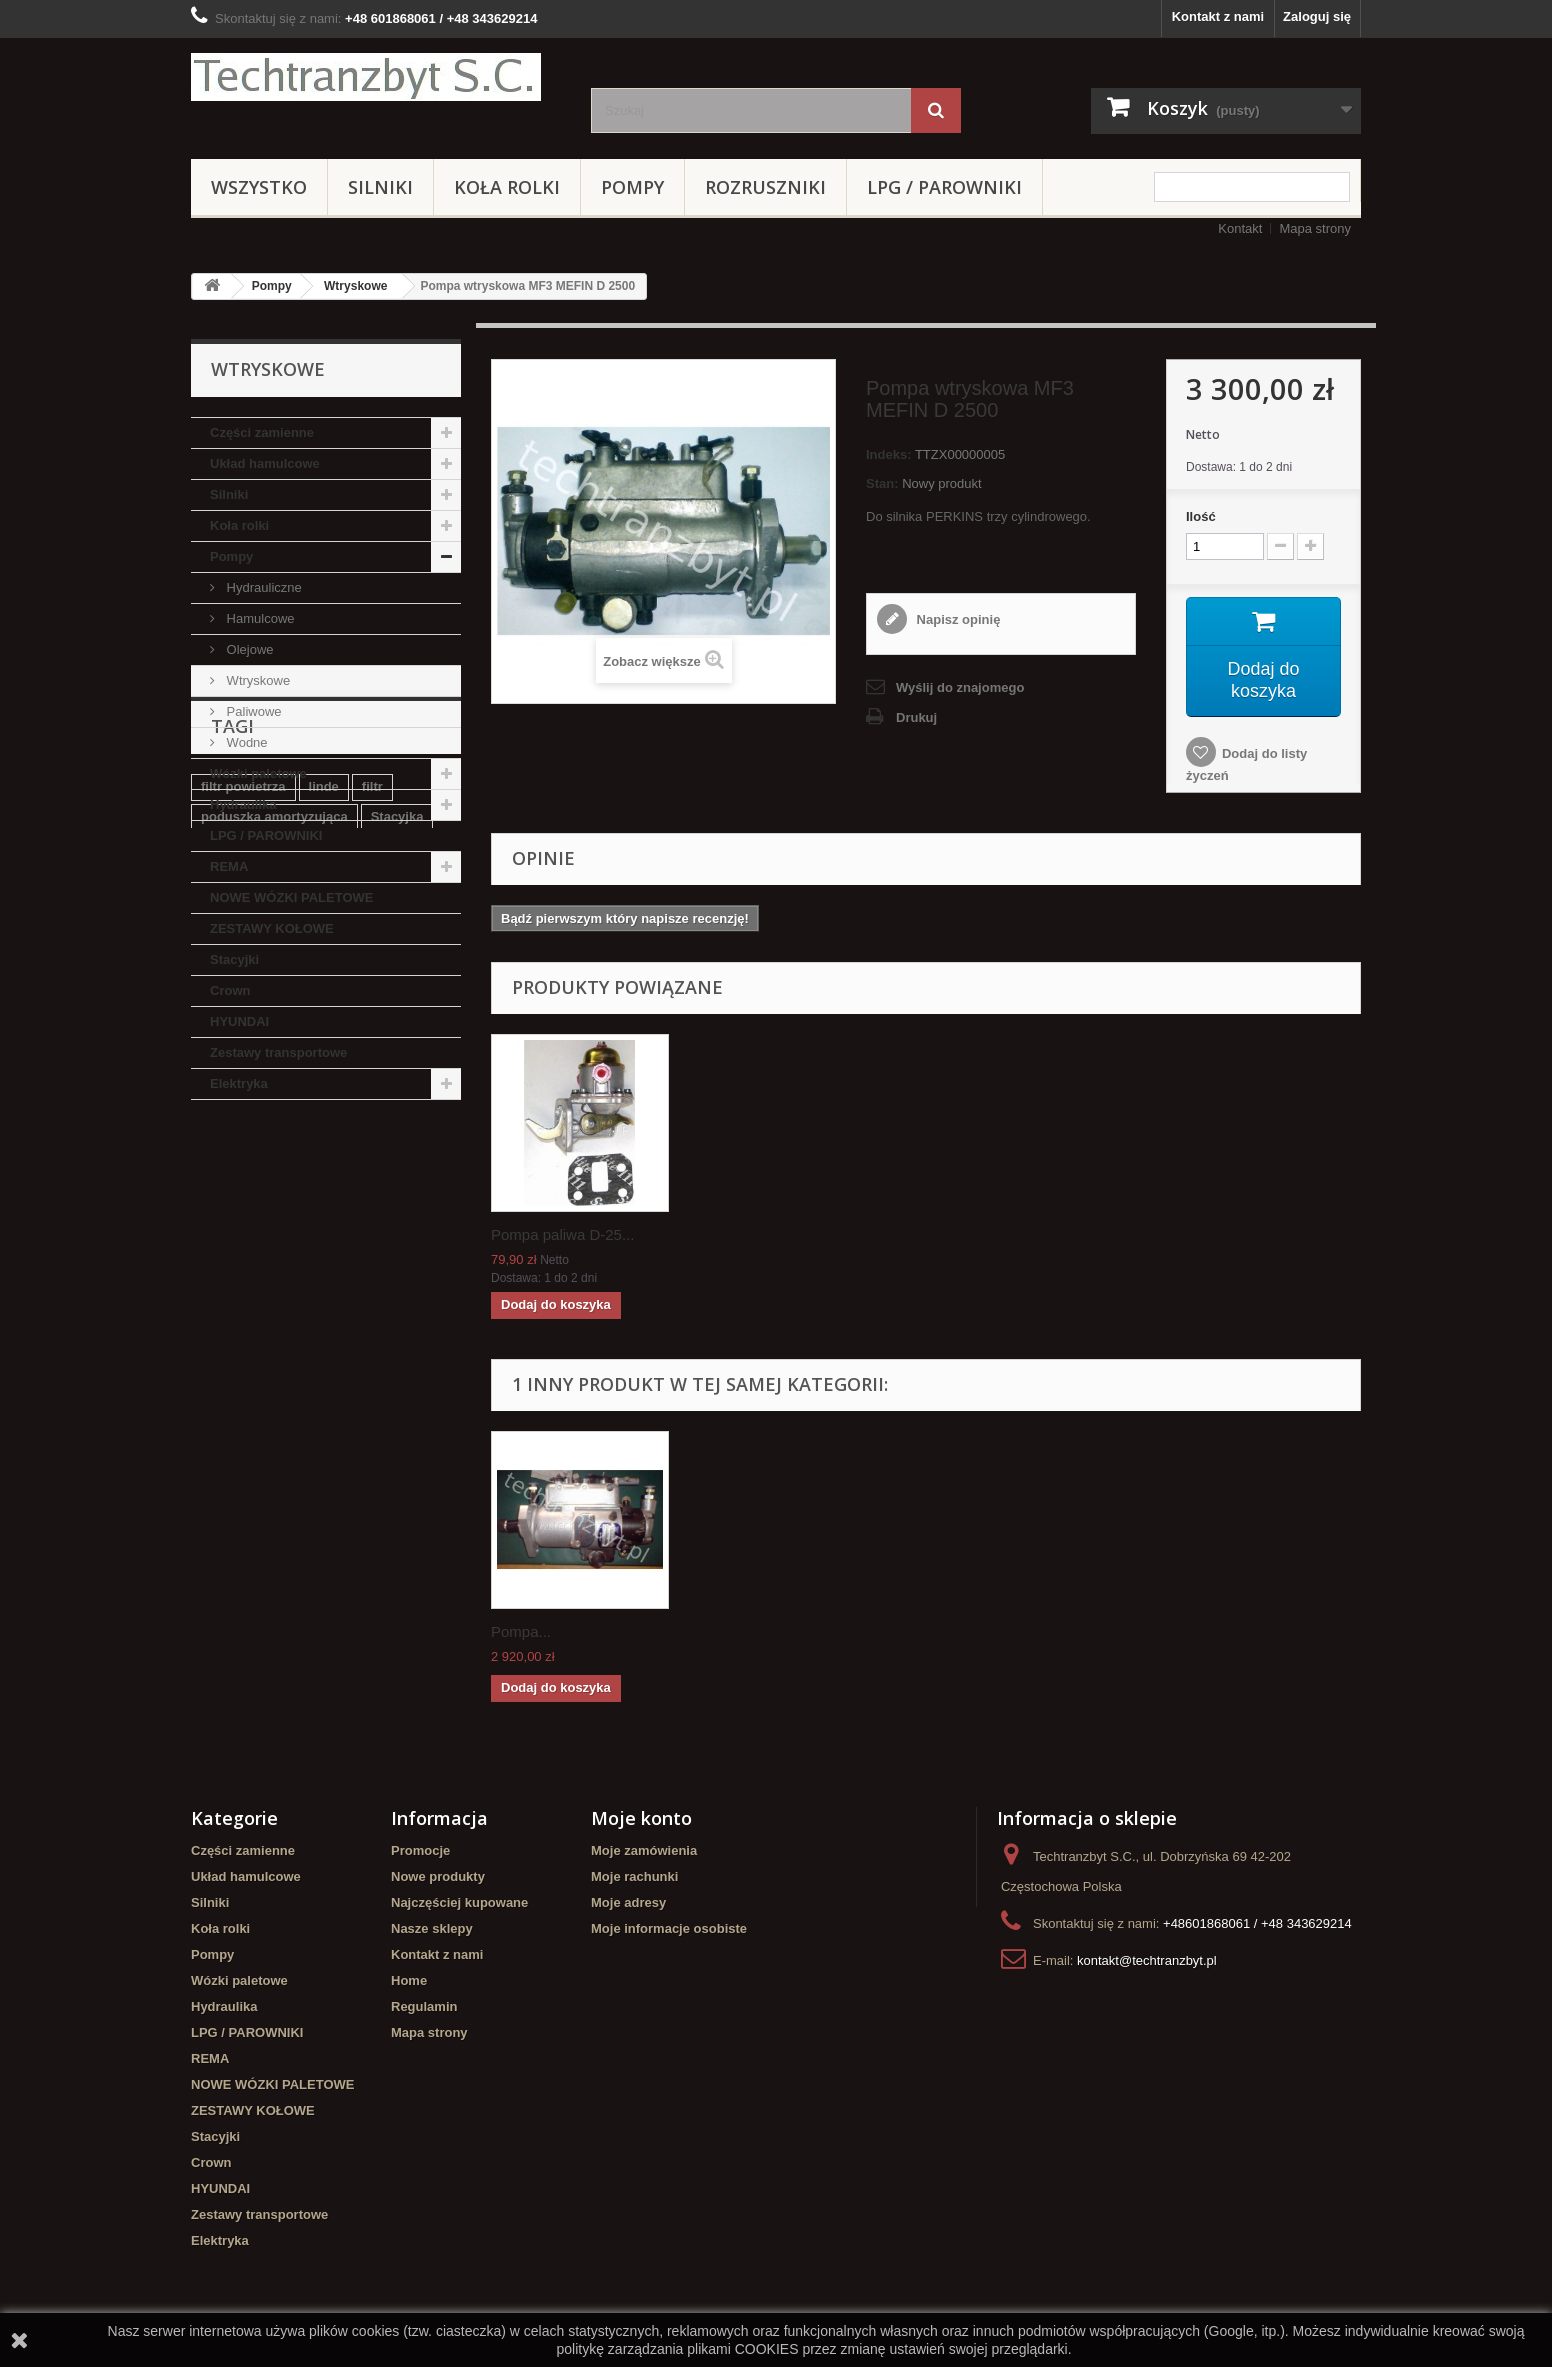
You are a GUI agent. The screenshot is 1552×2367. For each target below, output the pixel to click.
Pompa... (521, 1631)
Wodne (245, 742)
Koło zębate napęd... (560, 1234)
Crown (230, 990)
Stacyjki (234, 959)
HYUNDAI (239, 1021)
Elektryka (239, 1083)
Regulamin (424, 2006)
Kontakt (1240, 228)
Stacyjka (397, 1250)
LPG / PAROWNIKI (944, 187)
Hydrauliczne (262, 587)
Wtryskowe (355, 286)
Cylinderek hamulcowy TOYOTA (299, 1310)
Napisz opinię (956, 619)
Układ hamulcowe (265, 463)
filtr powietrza (243, 1220)
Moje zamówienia (644, 1850)
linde (324, 1220)
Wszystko (259, 187)
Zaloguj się (1317, 16)
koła (434, 1310)
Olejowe (248, 649)
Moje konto (641, 1818)
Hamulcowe (259, 618)
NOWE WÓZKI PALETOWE (291, 897)
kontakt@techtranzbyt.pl (1147, 1960)
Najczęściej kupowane (459, 1902)
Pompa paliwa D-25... (760, 1234)
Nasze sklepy (432, 1928)
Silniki (380, 187)
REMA (229, 866)
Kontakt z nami (1218, 16)
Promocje (420, 1850)
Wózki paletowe (258, 773)
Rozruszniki (765, 187)
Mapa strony (1315, 228)
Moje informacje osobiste (669, 1928)
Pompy (632, 187)
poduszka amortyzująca (274, 1250)
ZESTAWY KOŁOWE (272, 928)
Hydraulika (243, 804)
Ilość (1201, 516)
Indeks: (889, 454)
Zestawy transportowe (278, 1052)
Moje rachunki (634, 1876)
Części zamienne (262, 432)
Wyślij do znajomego (960, 687)
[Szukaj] (936, 110)
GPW (216, 1340)
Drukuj (916, 717)
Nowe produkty (438, 1876)
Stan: (882, 483)
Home (409, 1980)
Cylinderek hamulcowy (325, 1340)
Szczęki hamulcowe (261, 1280)
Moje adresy (628, 1902)
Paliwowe (252, 711)
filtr (372, 1220)
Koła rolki (507, 187)
